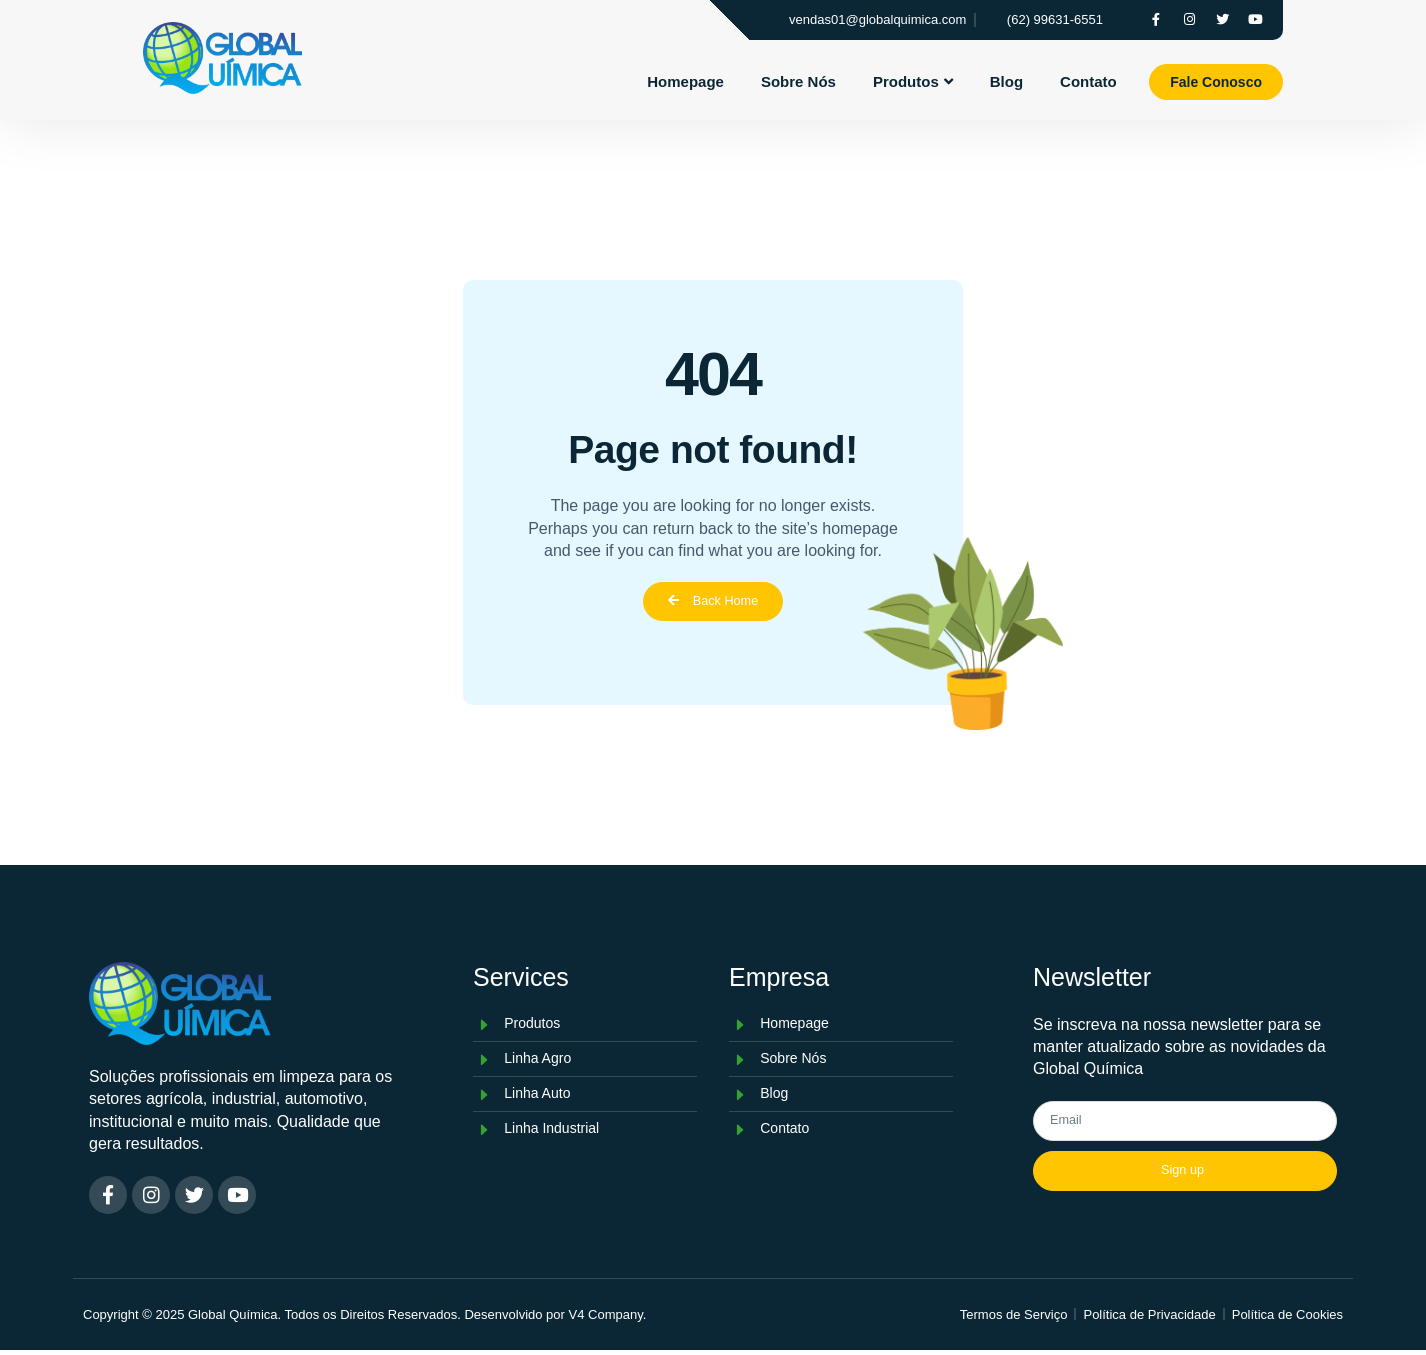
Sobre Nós (798, 80)
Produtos (913, 80)
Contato (1088, 80)
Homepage (685, 80)
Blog (1006, 80)
